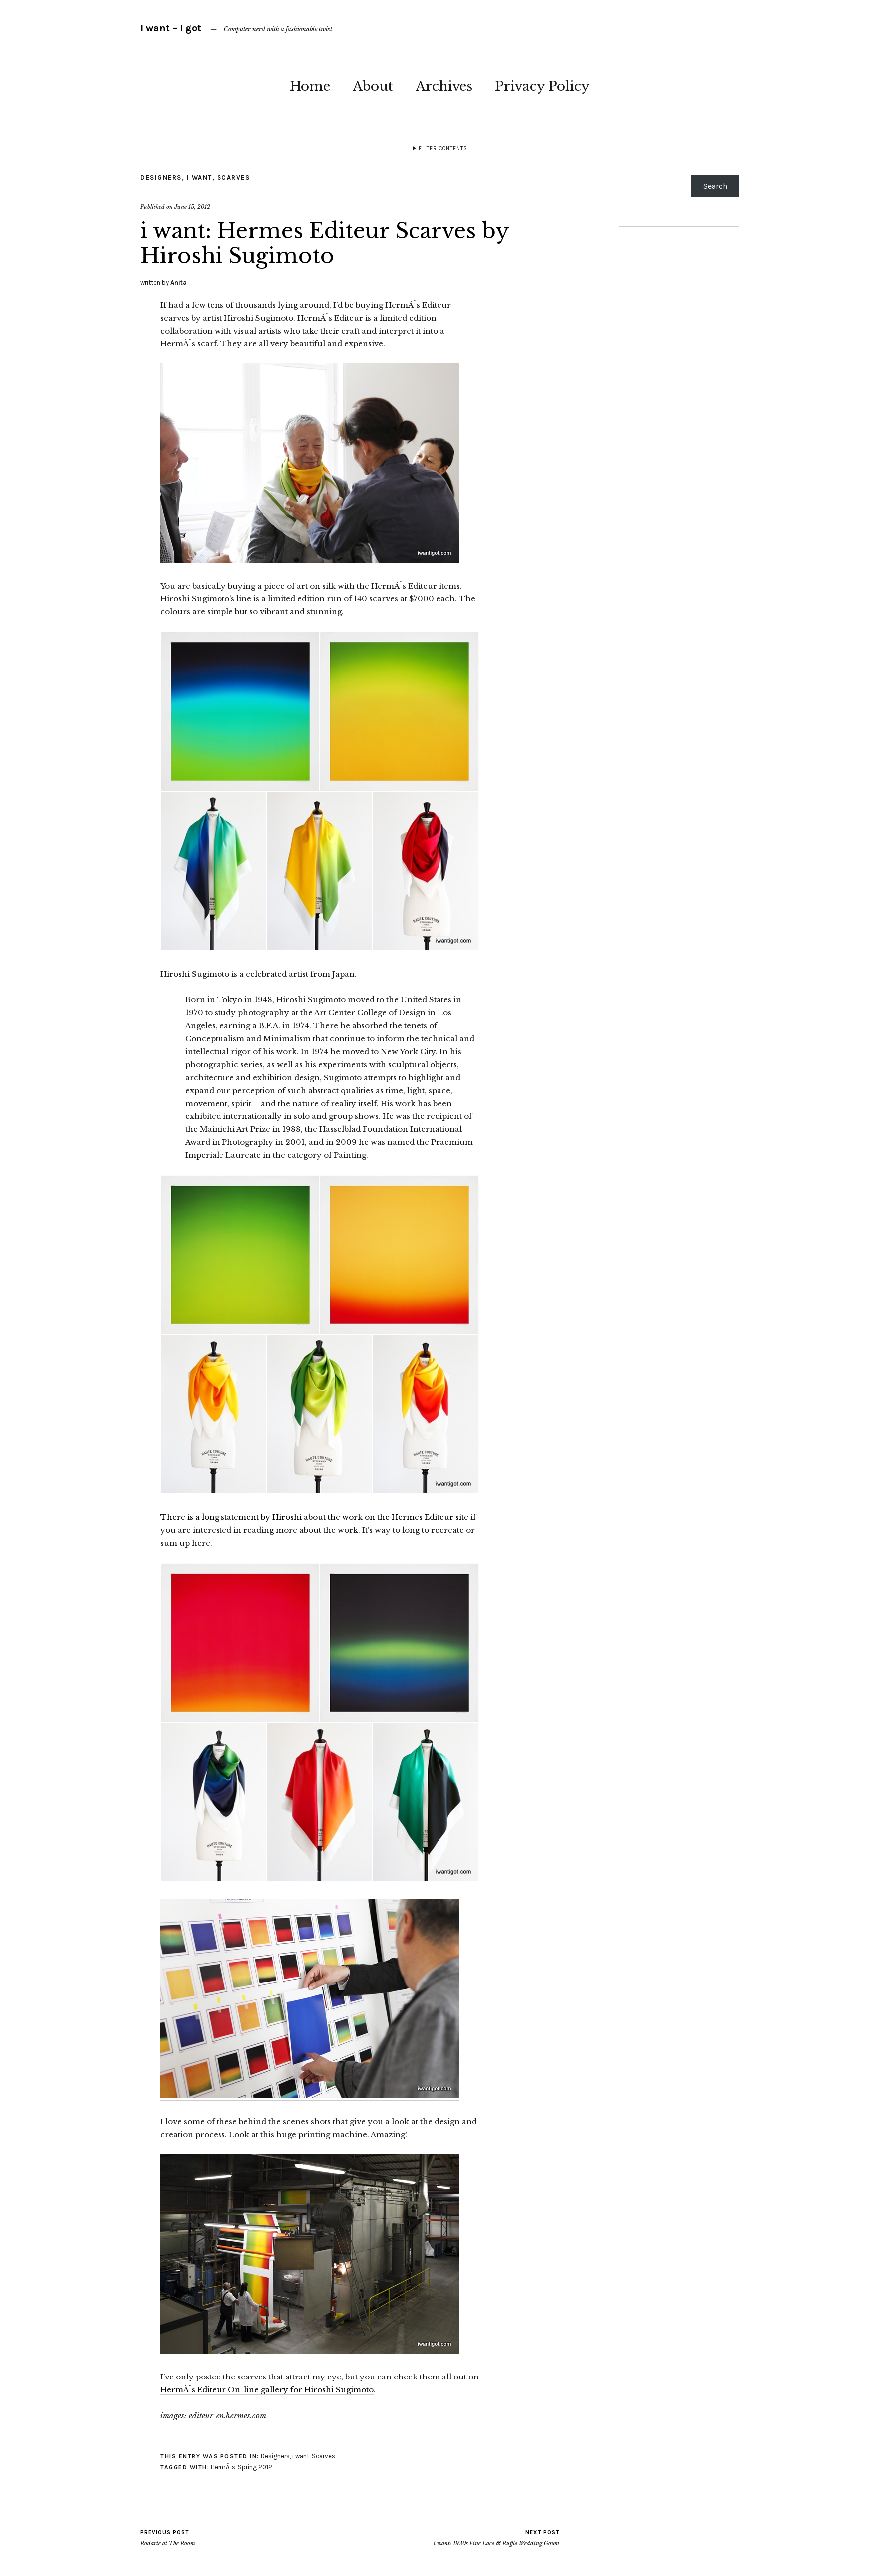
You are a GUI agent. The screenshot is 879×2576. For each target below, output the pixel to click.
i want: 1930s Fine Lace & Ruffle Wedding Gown (496, 2538)
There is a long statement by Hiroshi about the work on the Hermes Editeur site (315, 1517)
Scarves (233, 177)
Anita (178, 282)
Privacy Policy (542, 86)
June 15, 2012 (192, 206)
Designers (161, 177)
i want (199, 177)
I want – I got (170, 28)
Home (310, 86)
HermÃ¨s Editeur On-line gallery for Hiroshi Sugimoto (267, 2389)
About (373, 86)
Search (715, 186)
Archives (444, 86)
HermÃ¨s (223, 2467)
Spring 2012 (255, 2467)
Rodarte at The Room (167, 2538)
